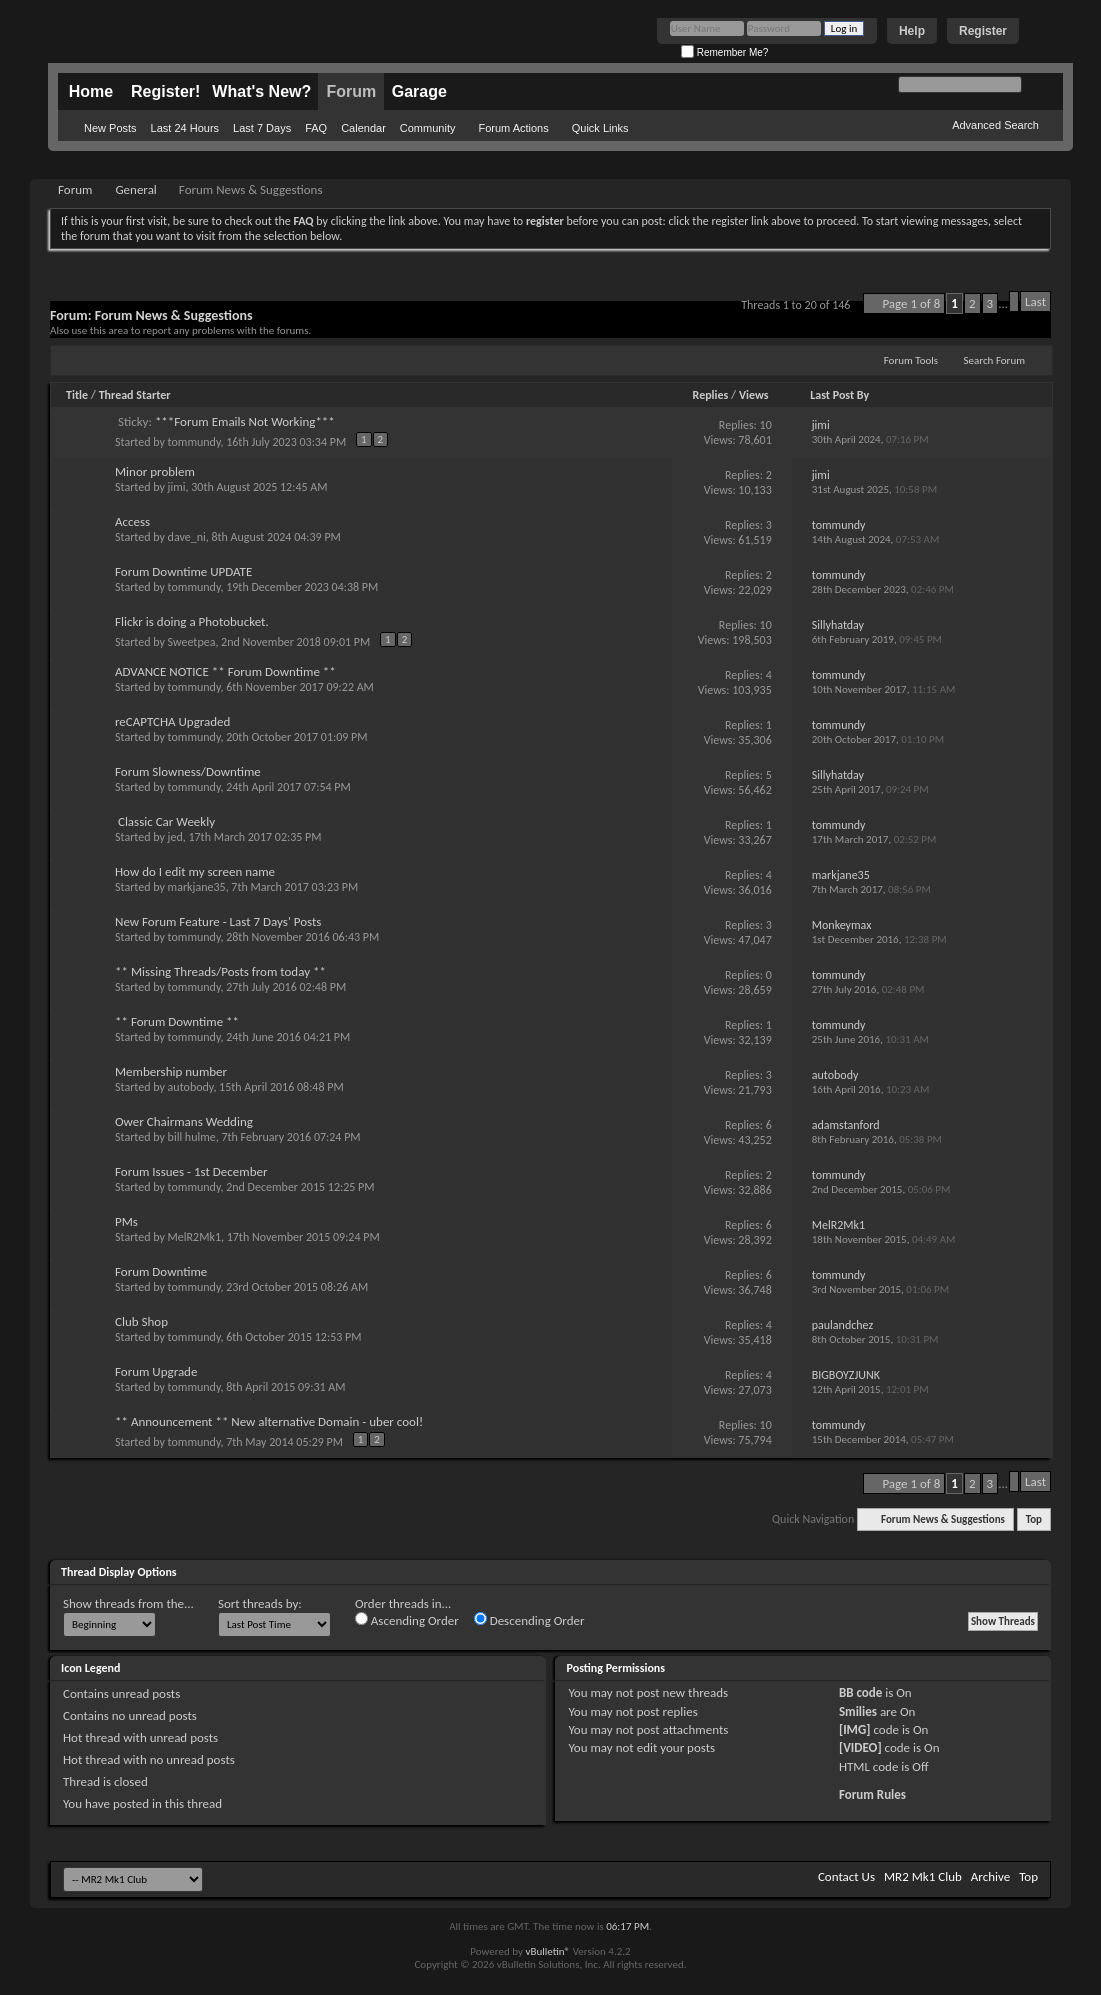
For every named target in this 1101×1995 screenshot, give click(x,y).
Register (983, 31)
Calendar (363, 128)
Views (754, 395)
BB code (860, 1692)
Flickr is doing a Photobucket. (192, 621)
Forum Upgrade (156, 1371)
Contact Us (846, 1876)
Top (1034, 1519)
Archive (990, 1876)
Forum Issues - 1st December (191, 1171)
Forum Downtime (161, 1271)
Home (91, 91)
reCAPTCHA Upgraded (172, 721)
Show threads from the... (128, 1603)
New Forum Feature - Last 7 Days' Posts (218, 921)
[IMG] (855, 1729)
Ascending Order (407, 1620)
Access (132, 521)
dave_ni (187, 537)
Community (428, 128)
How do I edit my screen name (195, 871)
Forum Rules (872, 1794)
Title (77, 395)
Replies (711, 395)
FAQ (316, 128)
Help (912, 31)
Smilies (858, 1711)
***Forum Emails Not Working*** (245, 421)
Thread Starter (135, 395)
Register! (165, 91)
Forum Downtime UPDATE (183, 571)
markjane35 (197, 887)
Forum (351, 91)
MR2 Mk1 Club (923, 1876)
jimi (177, 487)
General (135, 189)
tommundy (194, 442)
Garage (419, 91)
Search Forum (995, 360)
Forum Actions (513, 128)
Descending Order (529, 1620)
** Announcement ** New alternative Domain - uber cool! (269, 1421)
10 (766, 425)
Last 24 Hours (185, 128)
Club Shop (141, 1321)
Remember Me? (724, 52)
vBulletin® (547, 1951)
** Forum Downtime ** (177, 1021)
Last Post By (839, 395)
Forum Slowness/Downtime (188, 771)
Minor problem (155, 471)
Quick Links (600, 128)
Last (1035, 301)
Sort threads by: (260, 1603)
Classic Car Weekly (166, 821)
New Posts (110, 128)
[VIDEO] (860, 1747)
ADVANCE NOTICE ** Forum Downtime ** (225, 671)
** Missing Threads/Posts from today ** (220, 971)
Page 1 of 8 (911, 303)
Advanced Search (995, 125)
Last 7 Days (262, 128)
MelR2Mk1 (194, 1237)
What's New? (261, 91)
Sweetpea (192, 642)
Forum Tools (911, 360)
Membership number (171, 1071)
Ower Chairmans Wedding (184, 1121)
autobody (191, 1087)
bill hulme (192, 1137)
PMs (126, 1221)
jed (175, 837)
